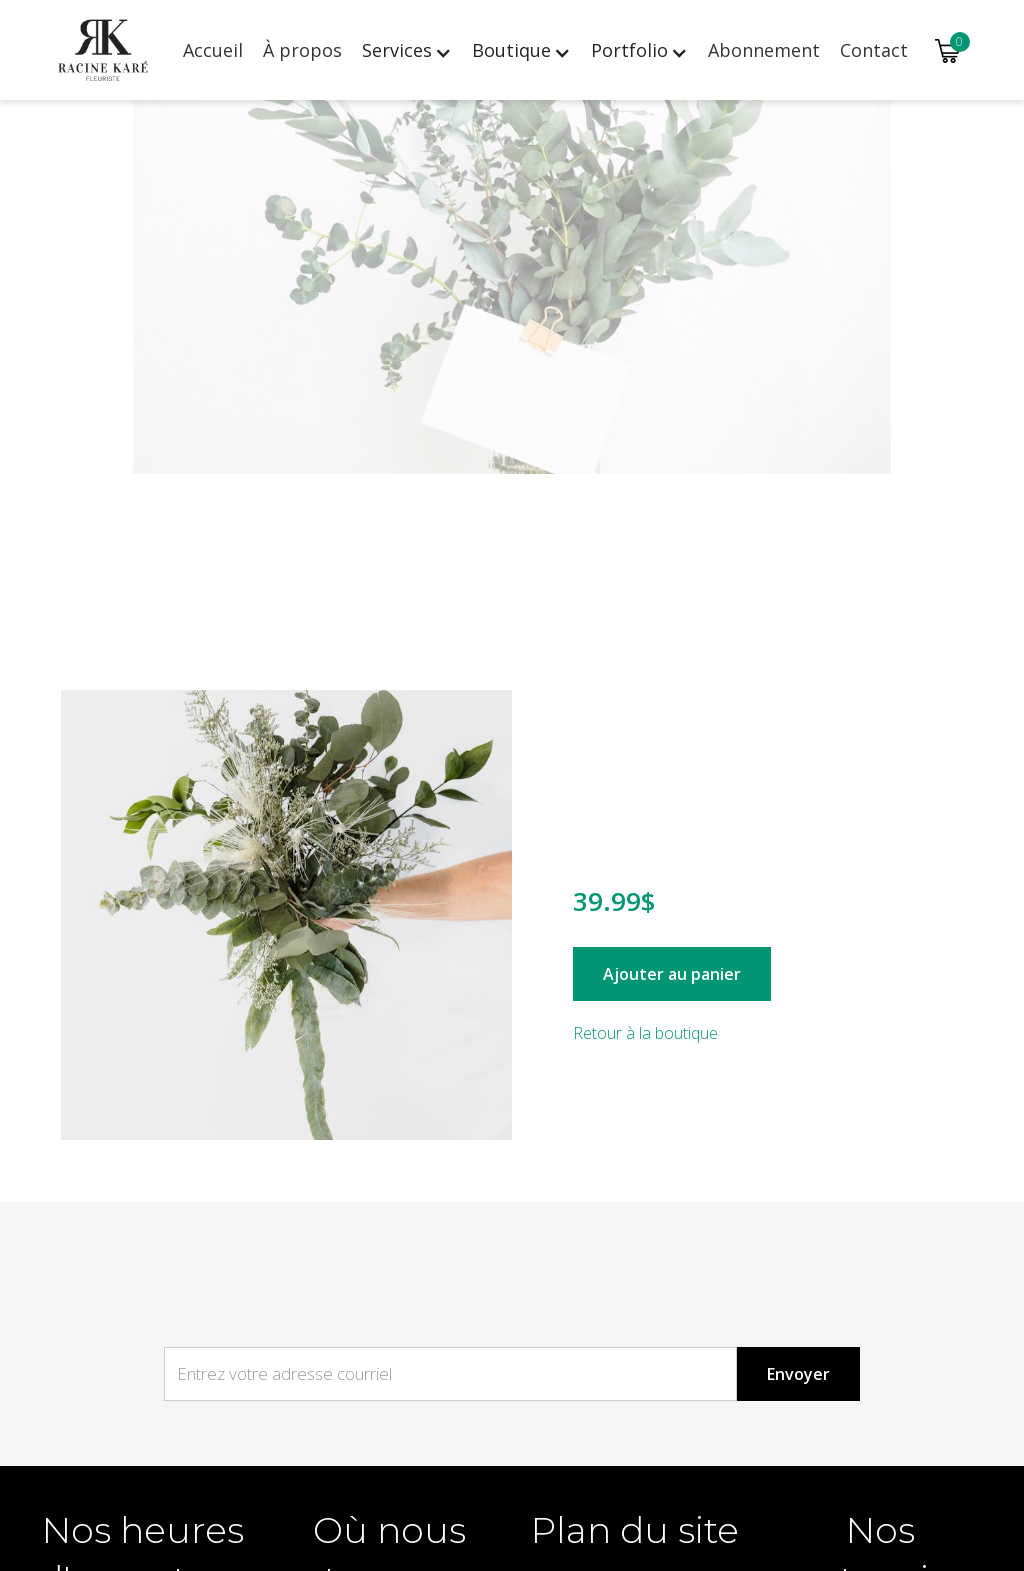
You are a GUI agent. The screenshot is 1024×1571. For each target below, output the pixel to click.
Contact (874, 50)
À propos (302, 50)
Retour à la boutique (645, 1033)
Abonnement (764, 50)
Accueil (213, 50)
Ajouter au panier (672, 974)
